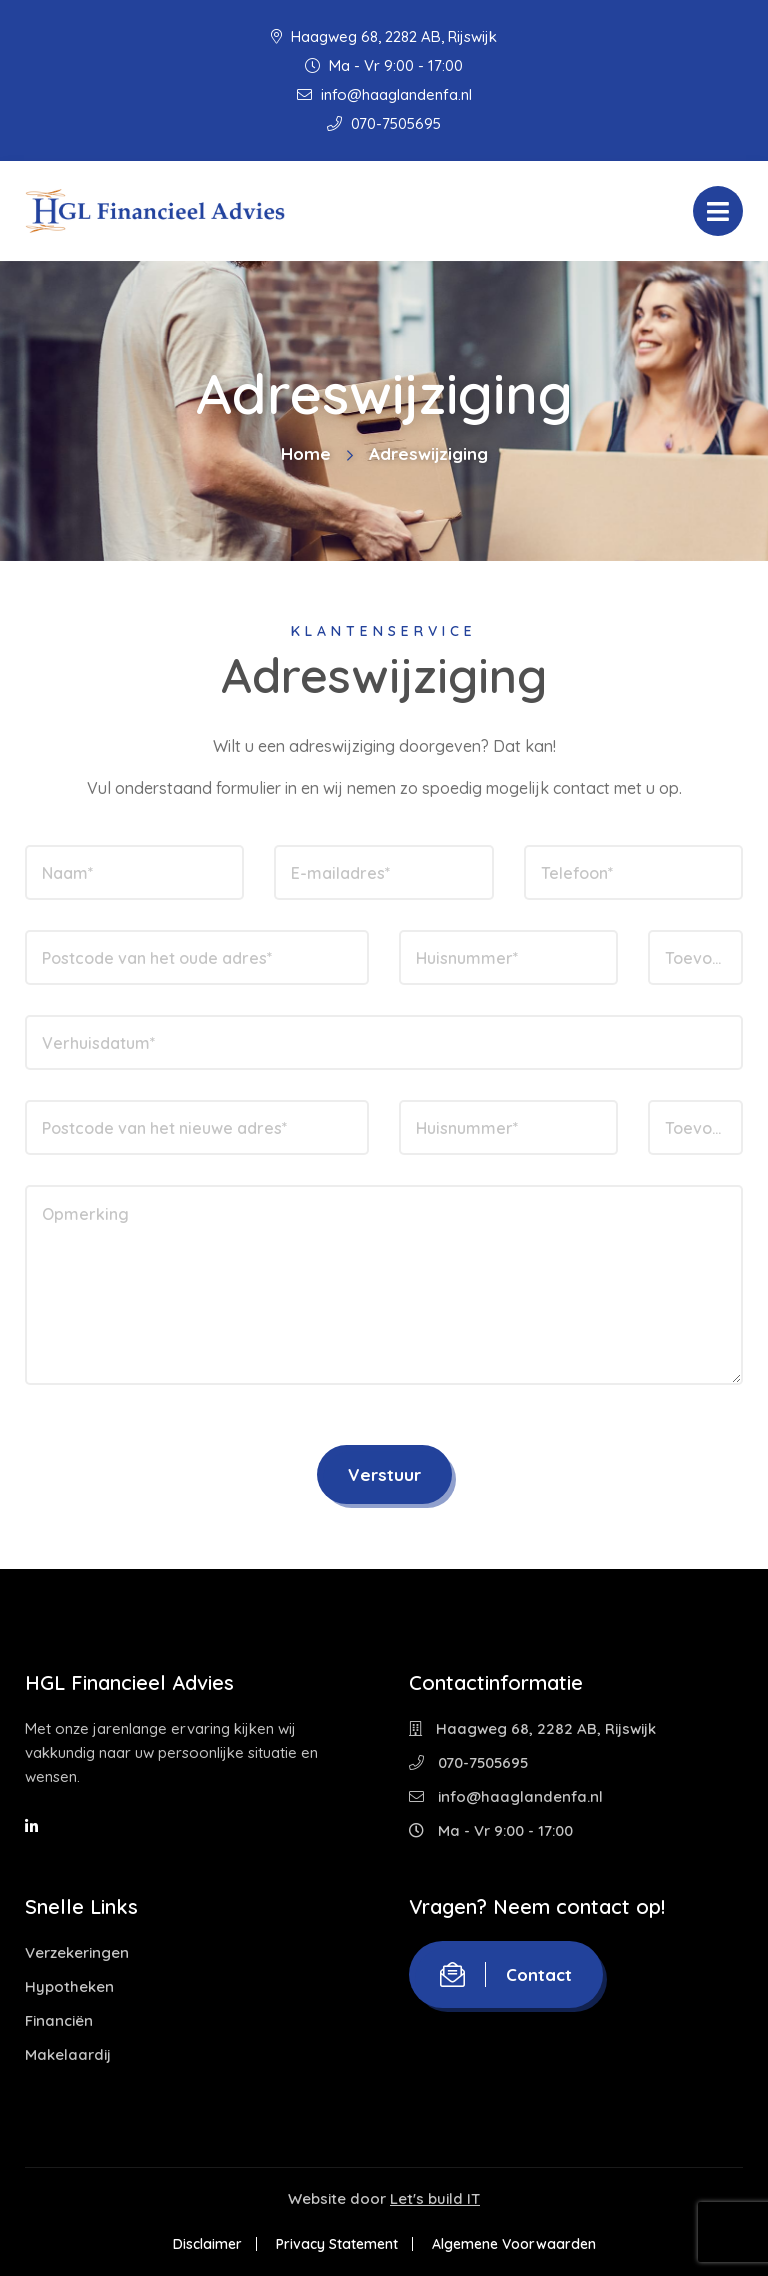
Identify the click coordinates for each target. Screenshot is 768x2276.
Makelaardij (68, 2054)
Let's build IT (435, 2198)
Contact (506, 1974)
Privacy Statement (337, 2244)
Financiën (59, 2020)
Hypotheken (69, 1986)
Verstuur (384, 1474)
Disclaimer (207, 2244)
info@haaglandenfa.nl (384, 94)
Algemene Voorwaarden (514, 2244)
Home (306, 453)
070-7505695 (384, 123)
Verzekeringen (77, 1952)
